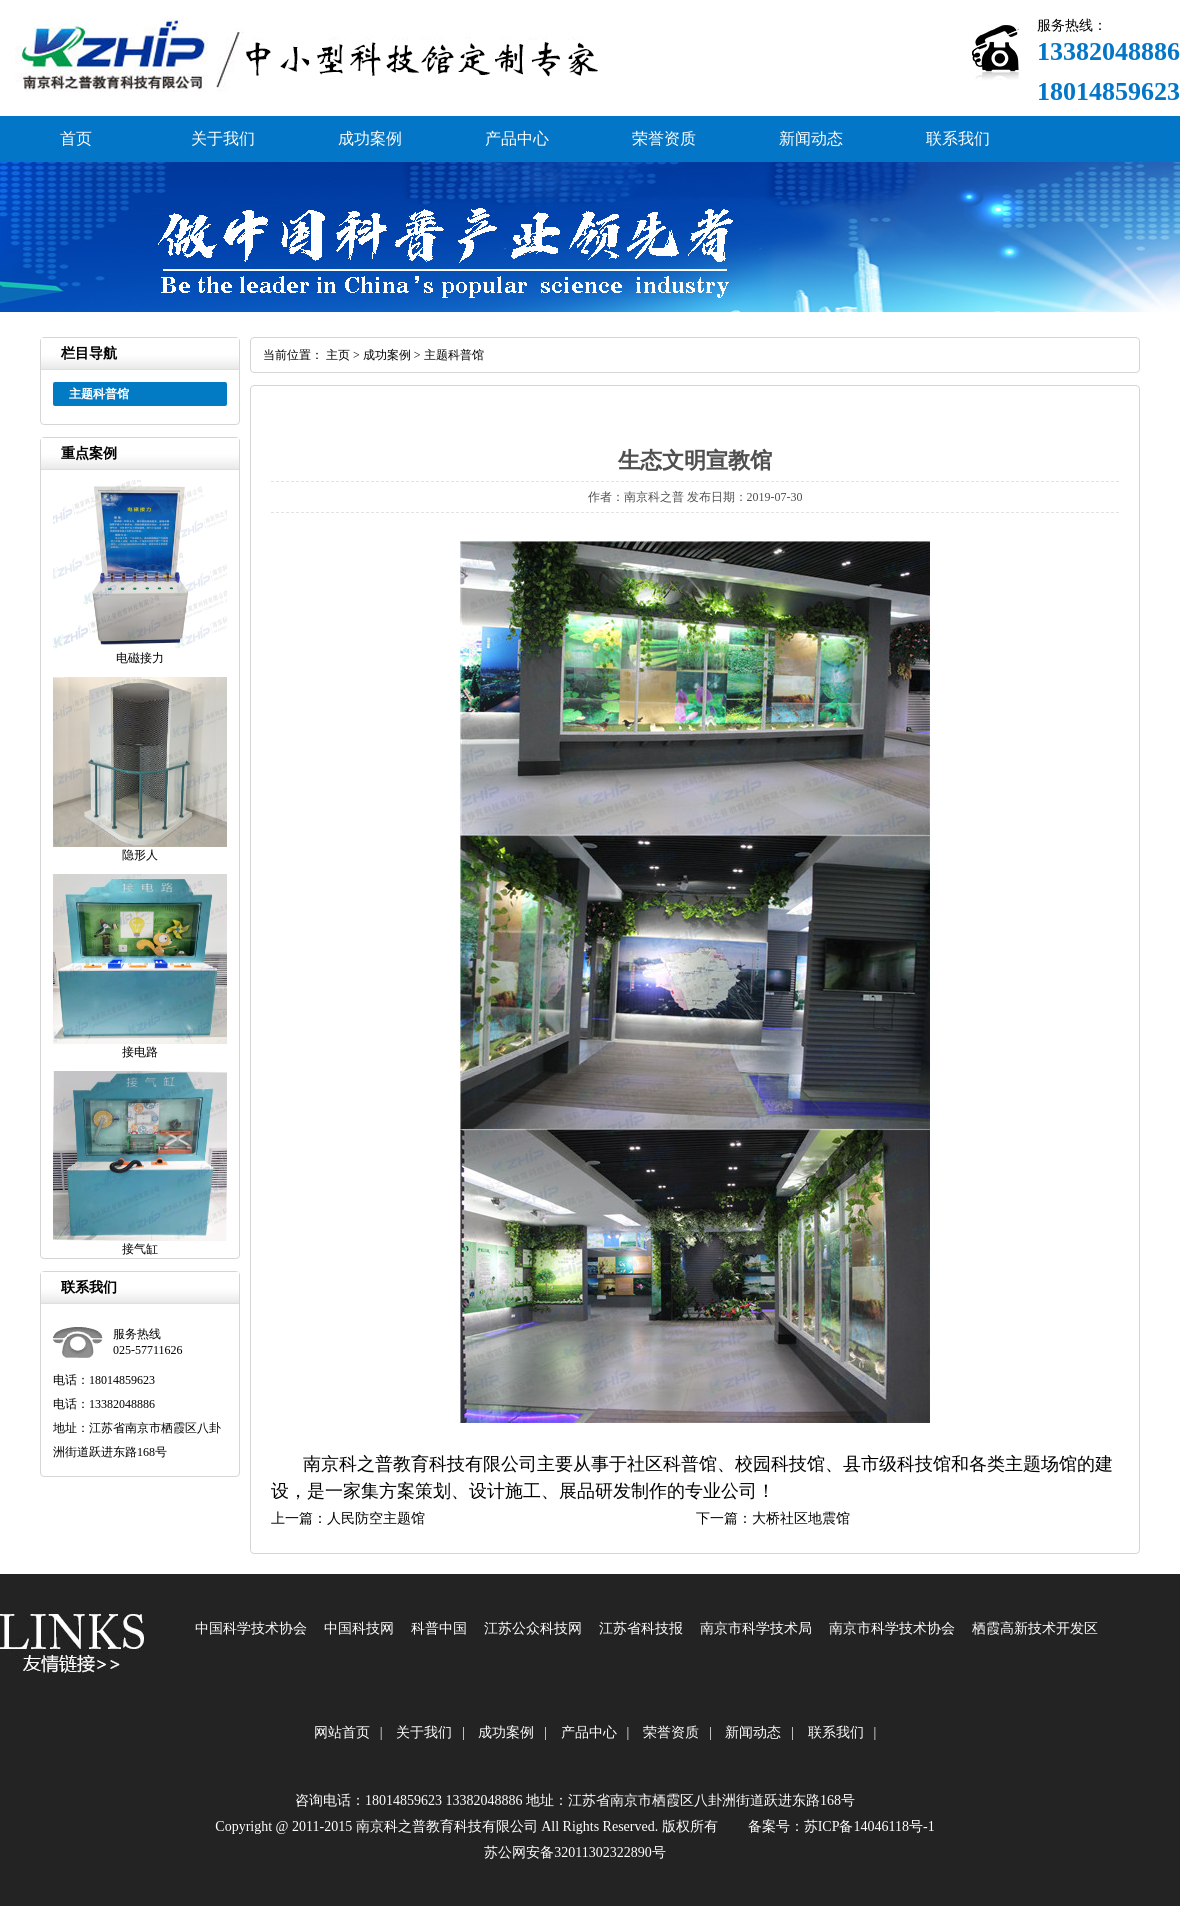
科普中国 (439, 1628)
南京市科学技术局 (756, 1628)
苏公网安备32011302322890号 (574, 1852)
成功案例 (370, 138)
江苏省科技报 (641, 1628)
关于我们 (223, 138)
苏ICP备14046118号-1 (869, 1826)
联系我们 (958, 138)
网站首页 (342, 1732)
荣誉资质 (664, 138)
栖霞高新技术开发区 (1035, 1628)
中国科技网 (359, 1628)
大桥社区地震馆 (801, 1518)
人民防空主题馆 (376, 1518)
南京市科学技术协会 (892, 1628)
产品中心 (517, 138)
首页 (76, 138)
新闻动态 (811, 138)
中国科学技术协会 (251, 1628)
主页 (338, 355)
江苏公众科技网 (533, 1628)
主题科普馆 (454, 355)
